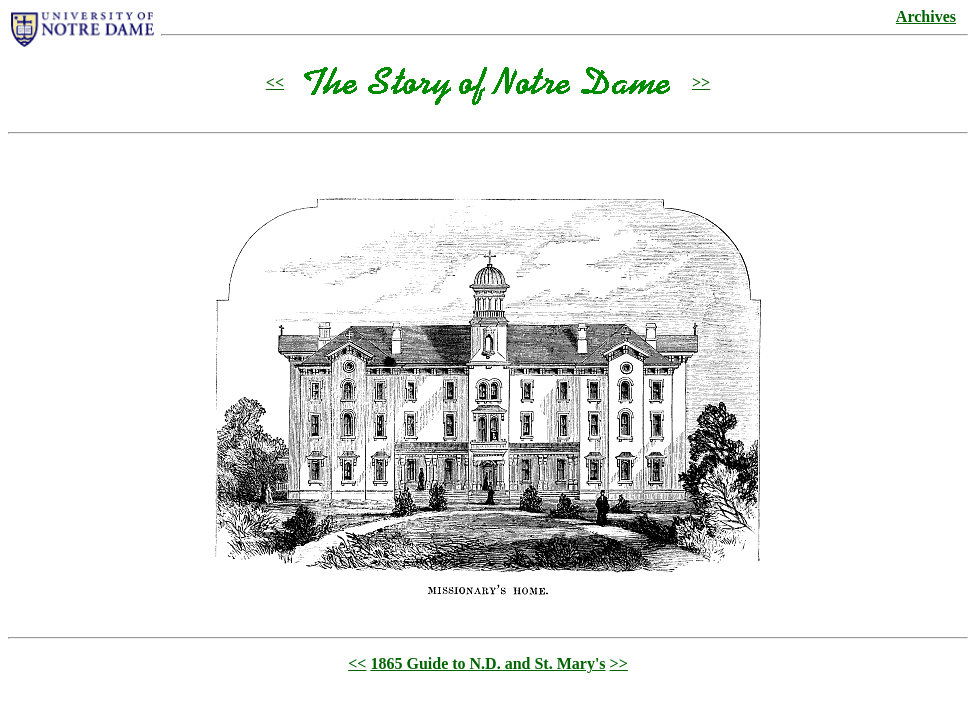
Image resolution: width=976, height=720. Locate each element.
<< (275, 82)
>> (701, 82)
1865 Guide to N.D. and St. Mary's (487, 663)
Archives (926, 16)
